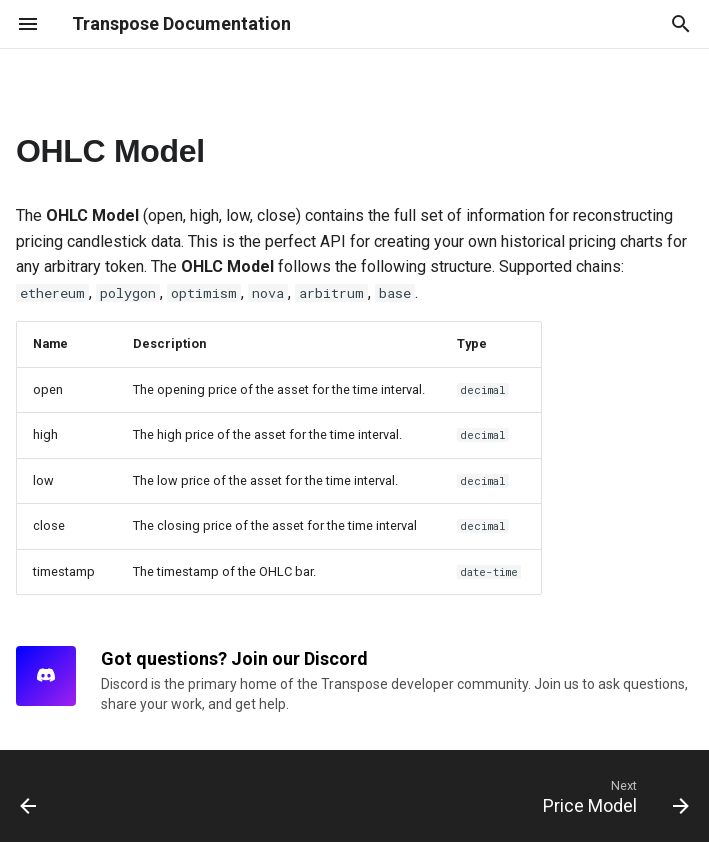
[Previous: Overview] (30, 796)
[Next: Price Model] (611, 796)
